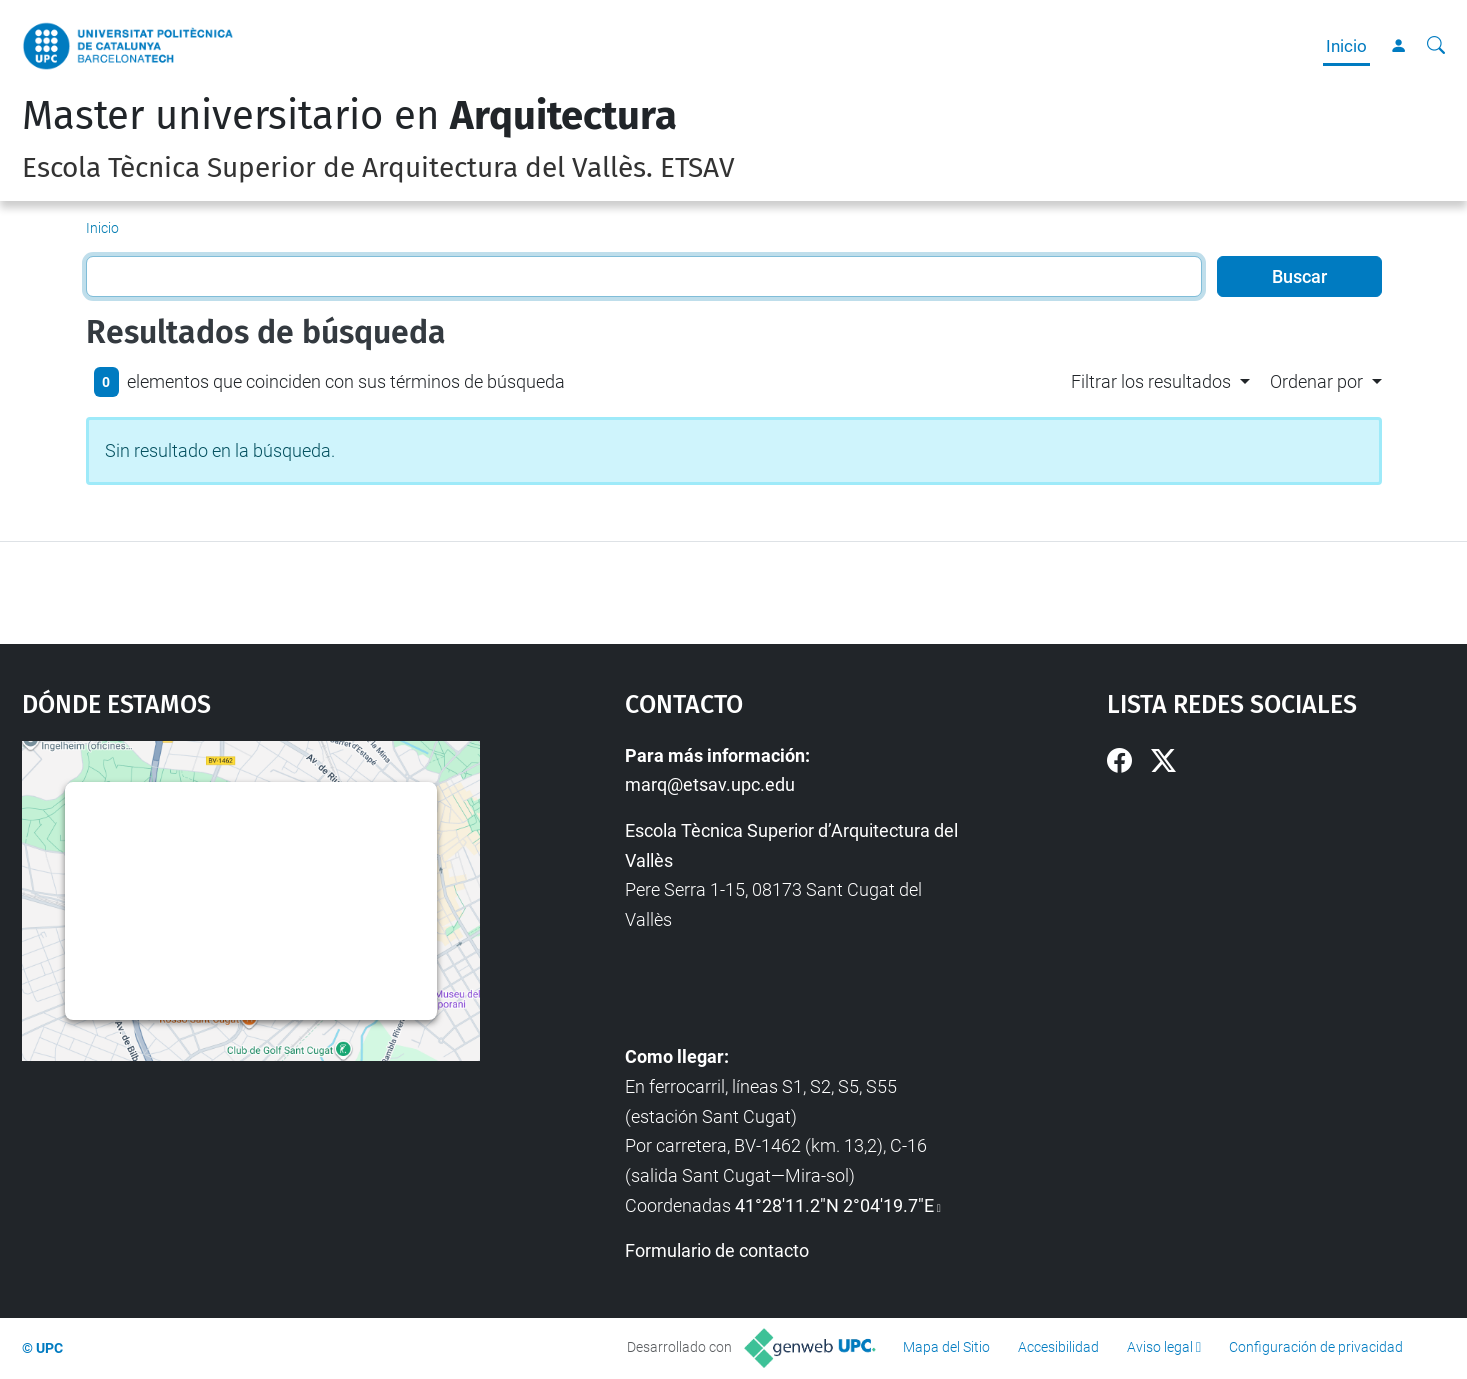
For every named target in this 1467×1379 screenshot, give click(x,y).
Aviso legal (1160, 1347)
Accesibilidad (1058, 1347)
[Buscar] (1436, 46)
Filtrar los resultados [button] (1151, 381)
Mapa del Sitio (946, 1347)
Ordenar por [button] (1316, 381)
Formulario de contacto (717, 1250)
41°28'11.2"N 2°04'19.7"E (834, 1205)
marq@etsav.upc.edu (710, 784)
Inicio (1346, 46)
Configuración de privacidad (1316, 1347)
